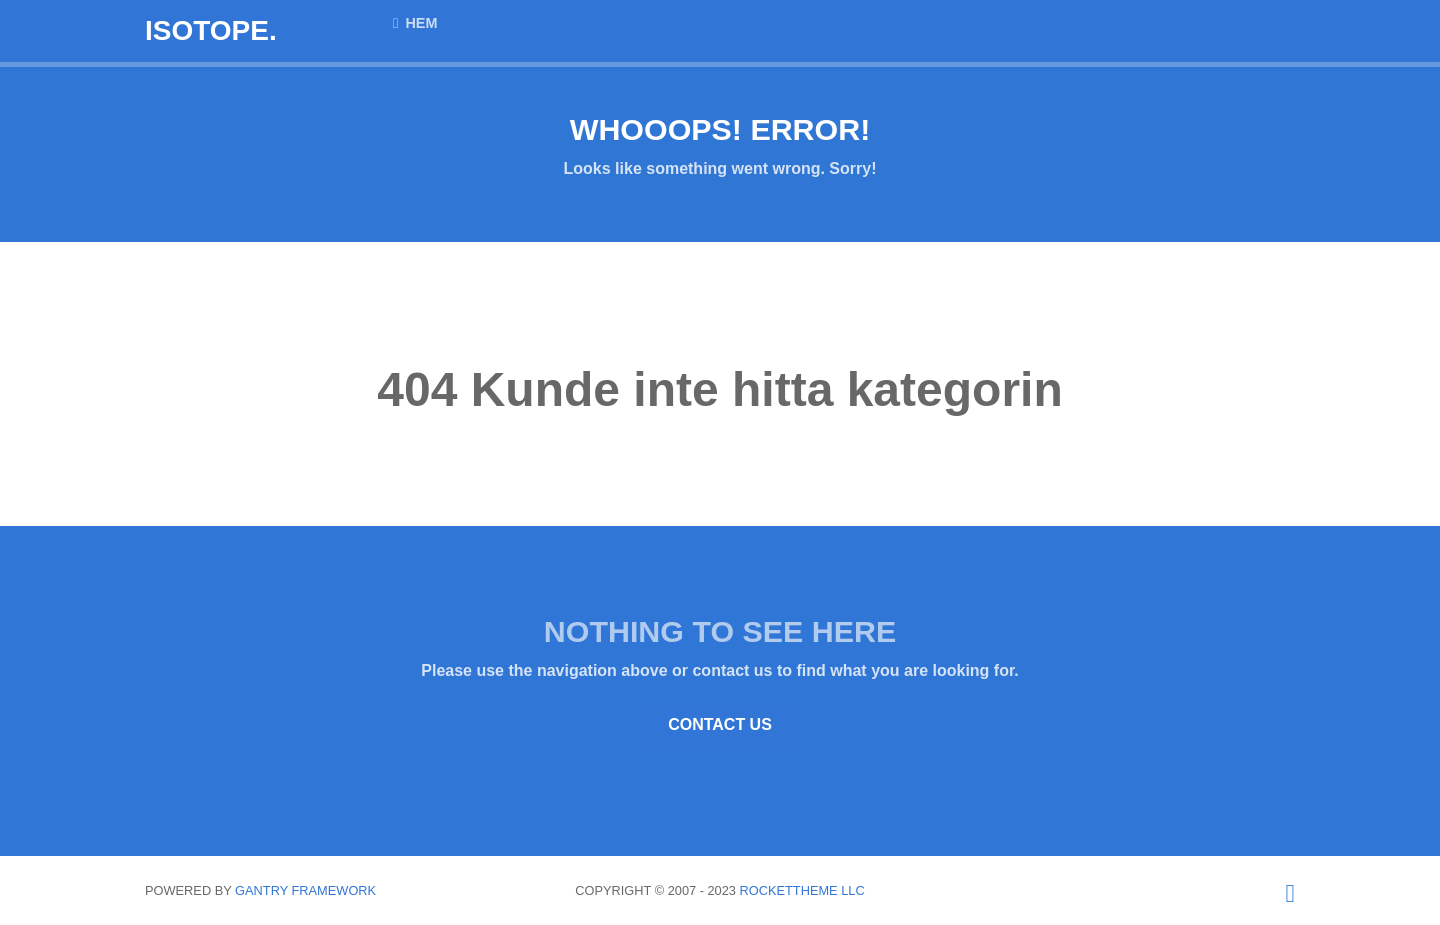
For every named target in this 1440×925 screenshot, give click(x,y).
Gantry (305, 890)
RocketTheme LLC (802, 890)
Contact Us (720, 724)
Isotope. (211, 30)
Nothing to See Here (720, 631)
